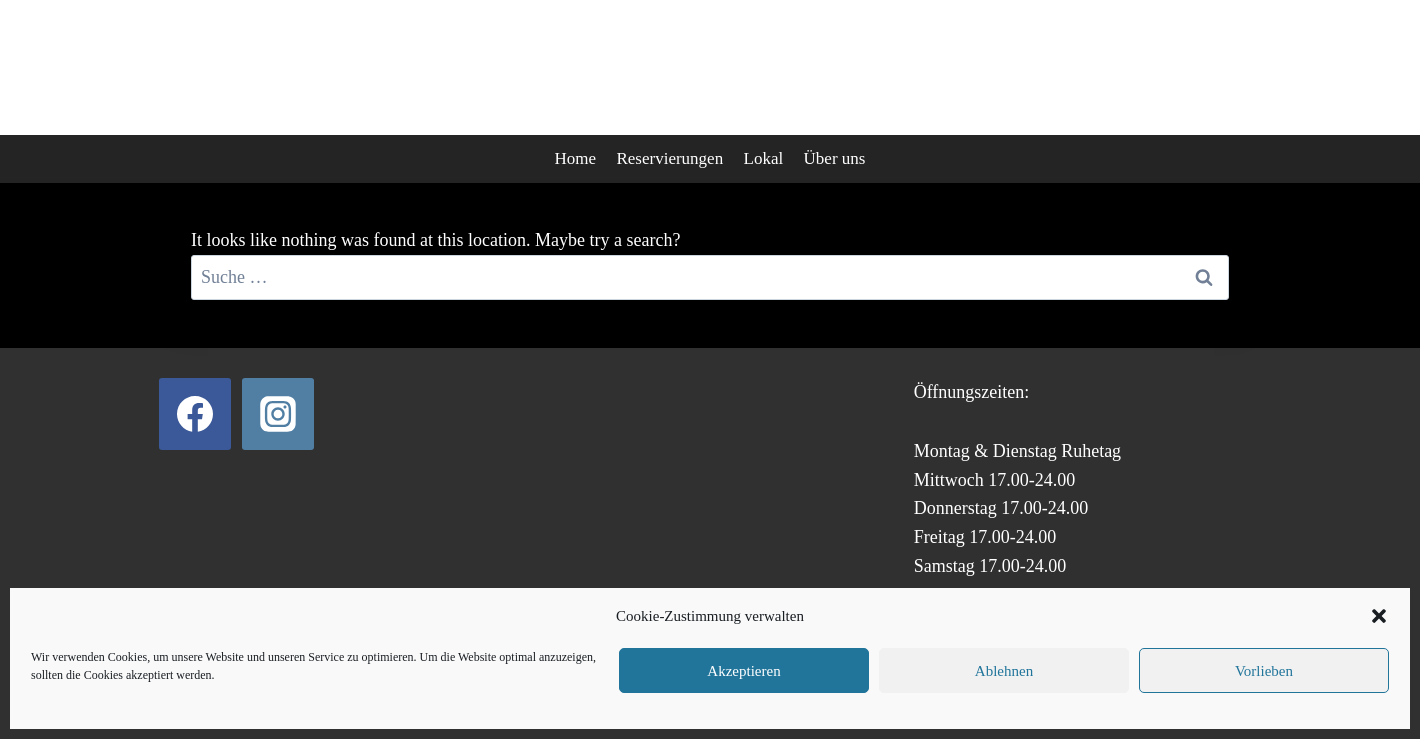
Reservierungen (669, 158)
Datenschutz (625, 689)
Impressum (799, 689)
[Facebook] (195, 414)
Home (576, 158)
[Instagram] (278, 414)
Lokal (764, 158)
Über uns (835, 158)
